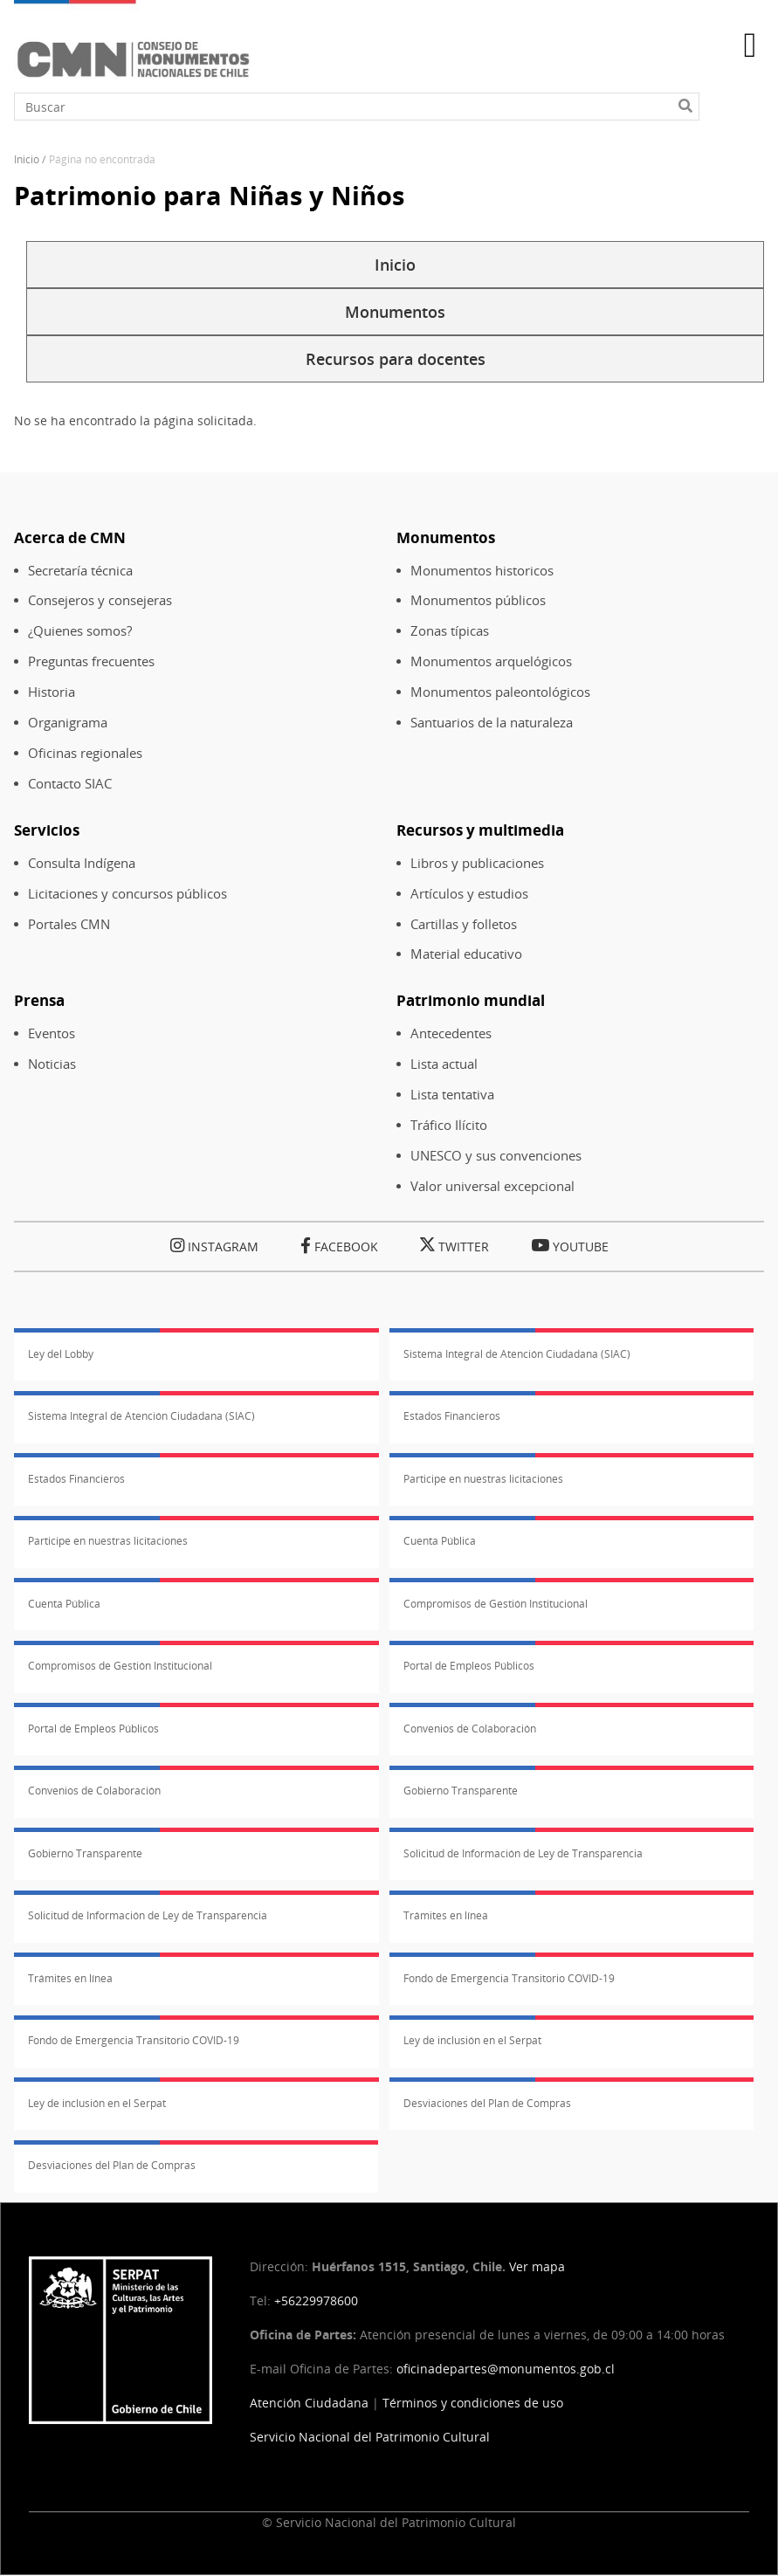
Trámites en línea (445, 1915)
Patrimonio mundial (470, 1000)
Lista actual (444, 1064)
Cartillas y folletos (463, 924)
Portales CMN (69, 924)
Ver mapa (537, 2266)
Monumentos (395, 311)
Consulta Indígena (81, 863)
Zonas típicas (449, 631)
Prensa (39, 1000)
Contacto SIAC (70, 783)
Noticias (52, 1064)
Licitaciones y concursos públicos (127, 893)
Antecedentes (451, 1033)
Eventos (51, 1033)
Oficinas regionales (85, 753)
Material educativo (466, 954)
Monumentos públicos (478, 600)
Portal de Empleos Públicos (468, 1665)
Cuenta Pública (439, 1540)
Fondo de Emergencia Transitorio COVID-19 (509, 1978)
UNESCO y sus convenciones (496, 1155)
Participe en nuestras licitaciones (483, 1478)
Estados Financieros (451, 1415)
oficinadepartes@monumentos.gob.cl (505, 2368)
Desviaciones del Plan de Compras (487, 2103)
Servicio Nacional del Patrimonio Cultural (370, 2436)
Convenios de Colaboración (469, 1728)
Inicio (26, 159)
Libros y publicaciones (477, 863)
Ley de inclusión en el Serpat (472, 2040)
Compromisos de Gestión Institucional (495, 1603)
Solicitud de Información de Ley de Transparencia (523, 1853)
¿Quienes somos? (80, 631)
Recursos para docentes (395, 358)
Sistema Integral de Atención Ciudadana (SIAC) (516, 1353)
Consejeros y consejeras (100, 600)
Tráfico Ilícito (448, 1125)
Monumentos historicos (482, 570)
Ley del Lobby (60, 1353)
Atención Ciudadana (309, 2402)
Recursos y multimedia (480, 830)
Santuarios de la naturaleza (491, 722)
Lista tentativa (452, 1094)
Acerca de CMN (70, 537)
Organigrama (67, 722)
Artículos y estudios (469, 893)
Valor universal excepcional (492, 1186)
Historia (51, 692)
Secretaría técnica (80, 570)
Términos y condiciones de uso (472, 2402)
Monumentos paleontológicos (500, 692)
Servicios (46, 830)
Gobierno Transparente (460, 1790)
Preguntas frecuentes (91, 661)
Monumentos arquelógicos (491, 661)
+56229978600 (316, 2300)
